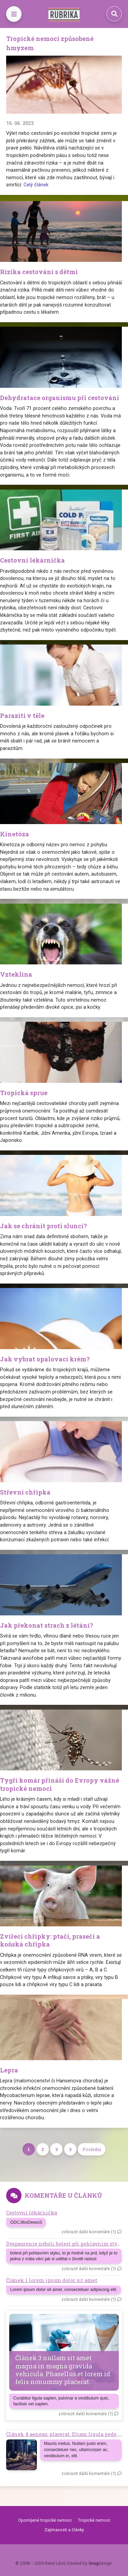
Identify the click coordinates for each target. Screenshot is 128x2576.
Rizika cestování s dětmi (39, 272)
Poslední (92, 2149)
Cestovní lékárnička (32, 560)
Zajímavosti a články (64, 2529)
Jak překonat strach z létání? (46, 1625)
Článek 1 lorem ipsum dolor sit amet (51, 2280)
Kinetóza (14, 834)
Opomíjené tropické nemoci (45, 2520)
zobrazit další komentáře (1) (88, 2231)
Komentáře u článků (63, 2195)
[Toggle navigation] (14, 14)
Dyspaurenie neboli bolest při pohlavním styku (65, 2243)
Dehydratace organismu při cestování (59, 398)
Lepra (9, 2070)
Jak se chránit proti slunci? (43, 1226)
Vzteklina (16, 974)
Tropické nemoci (94, 2520)
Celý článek (36, 185)
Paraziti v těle (22, 715)
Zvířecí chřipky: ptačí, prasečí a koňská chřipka (50, 1940)
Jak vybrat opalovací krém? (45, 1359)
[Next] (70, 2149)
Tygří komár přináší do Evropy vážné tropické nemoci (59, 1784)
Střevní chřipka (25, 1492)
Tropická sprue (23, 1093)
